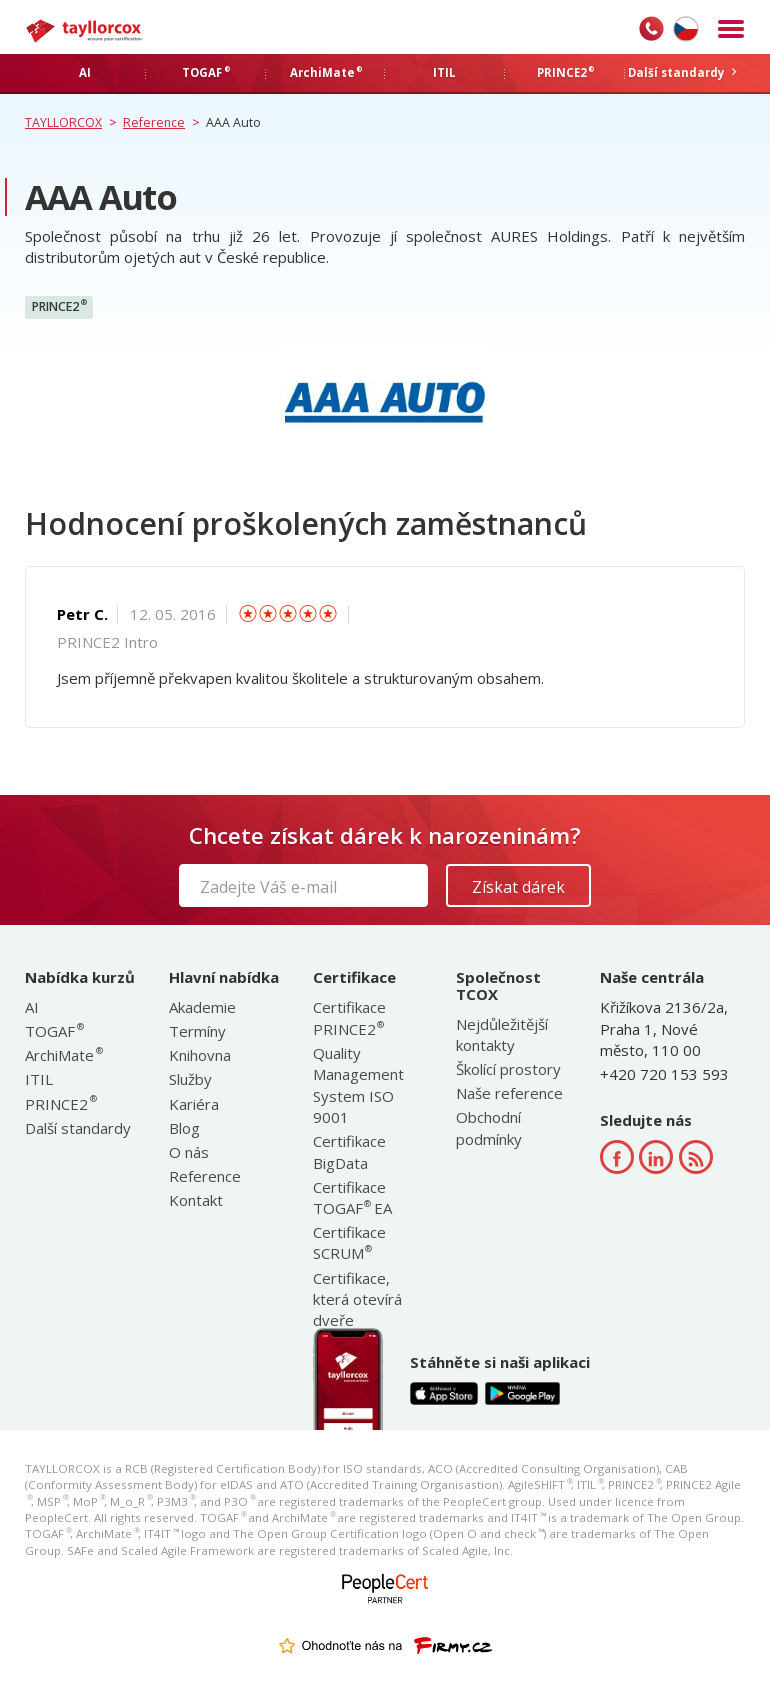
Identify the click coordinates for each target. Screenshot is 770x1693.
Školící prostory (508, 1069)
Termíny (197, 1031)
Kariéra (194, 1104)
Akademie (202, 1007)
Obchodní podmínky (489, 1127)
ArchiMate (63, 1055)
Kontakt (196, 1200)
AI (32, 1007)
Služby (190, 1079)
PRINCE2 (59, 306)
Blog (184, 1128)
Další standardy (78, 1128)
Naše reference (509, 1093)
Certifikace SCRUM (349, 1242)
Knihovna (200, 1055)
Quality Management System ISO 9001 (358, 1085)
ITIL (39, 1079)
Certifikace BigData (349, 1151)
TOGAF (53, 1031)
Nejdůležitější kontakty (502, 1034)
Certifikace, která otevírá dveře (357, 1299)
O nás (189, 1152)
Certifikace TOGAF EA (352, 1197)
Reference (205, 1176)
